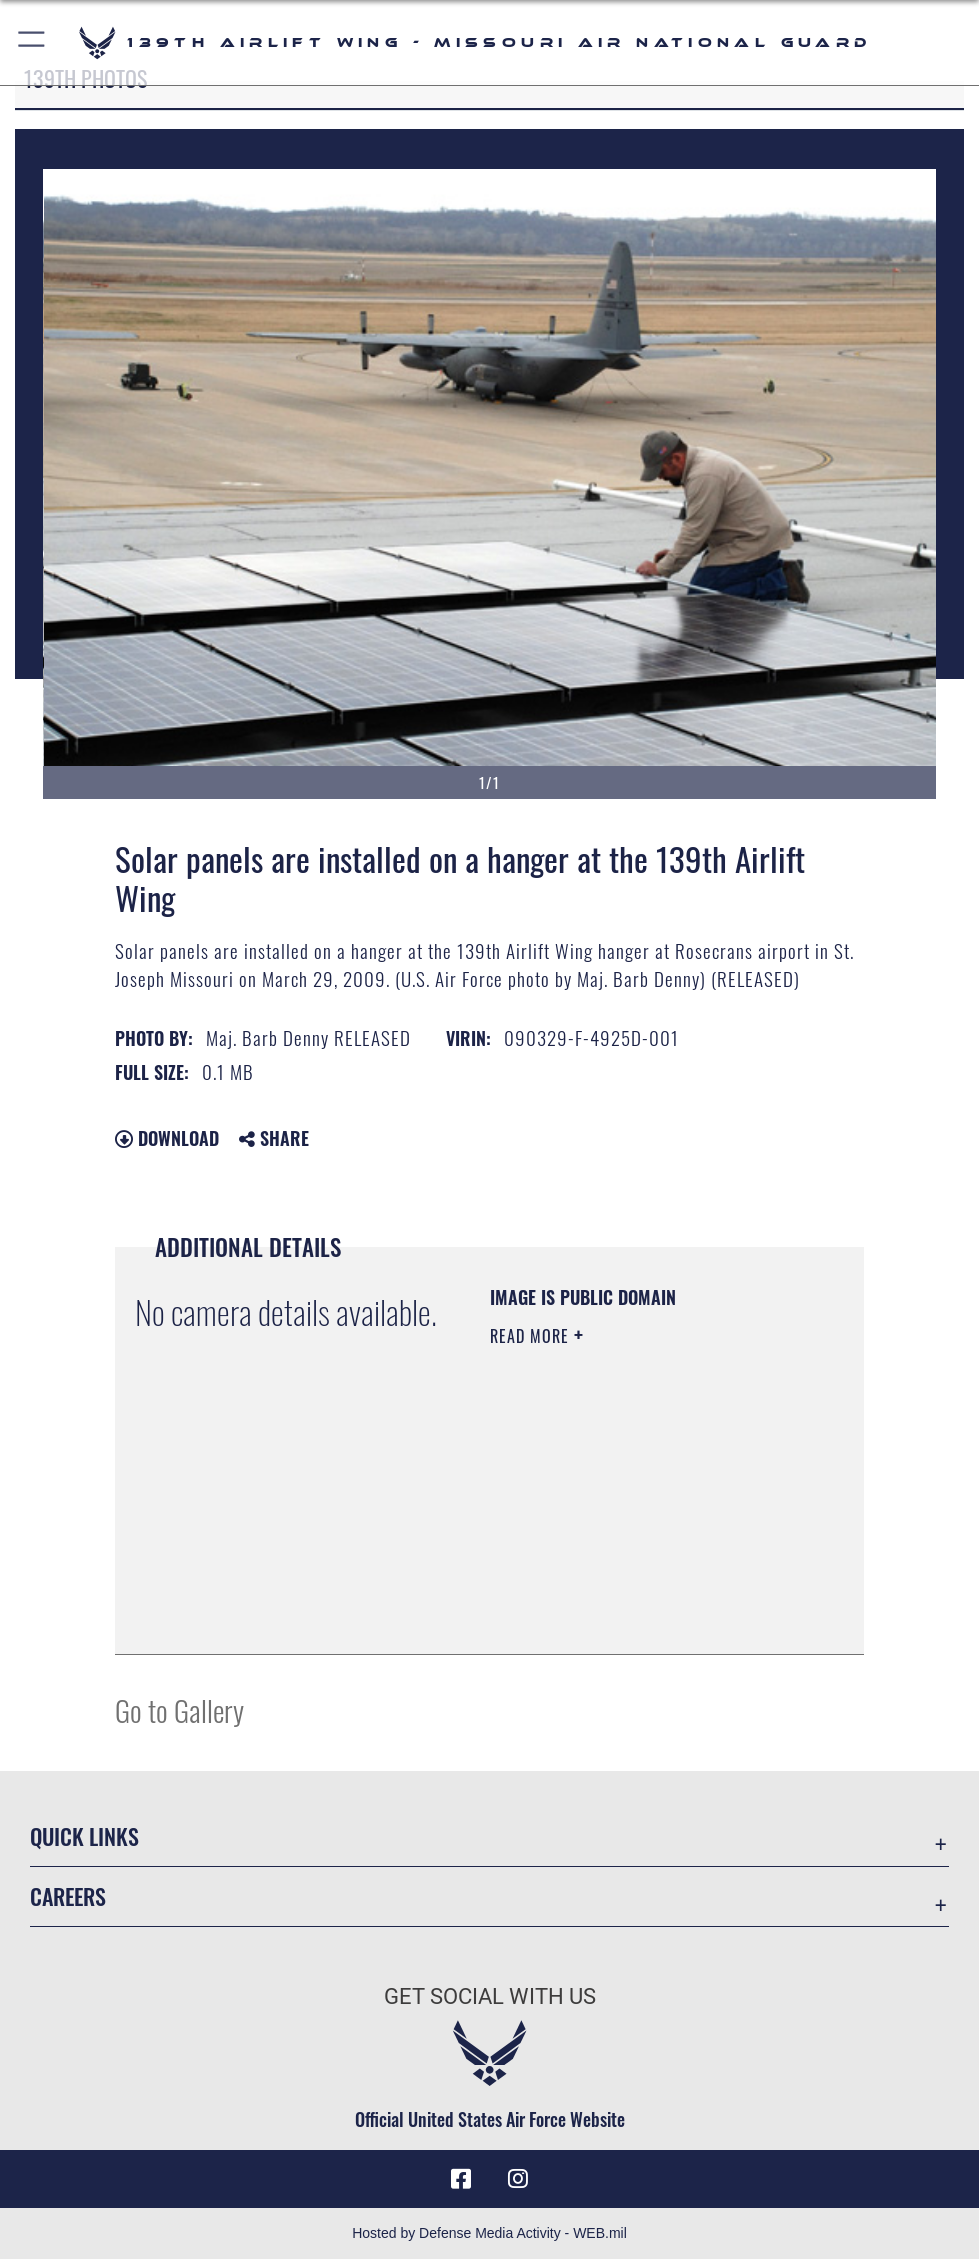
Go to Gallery (179, 1709)
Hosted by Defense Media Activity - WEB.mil (489, 2233)
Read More (532, 1336)
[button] (32, 42)
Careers (68, 1896)
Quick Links (84, 1836)
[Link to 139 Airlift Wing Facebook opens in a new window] (461, 2179)
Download (167, 1138)
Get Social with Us (490, 1996)
